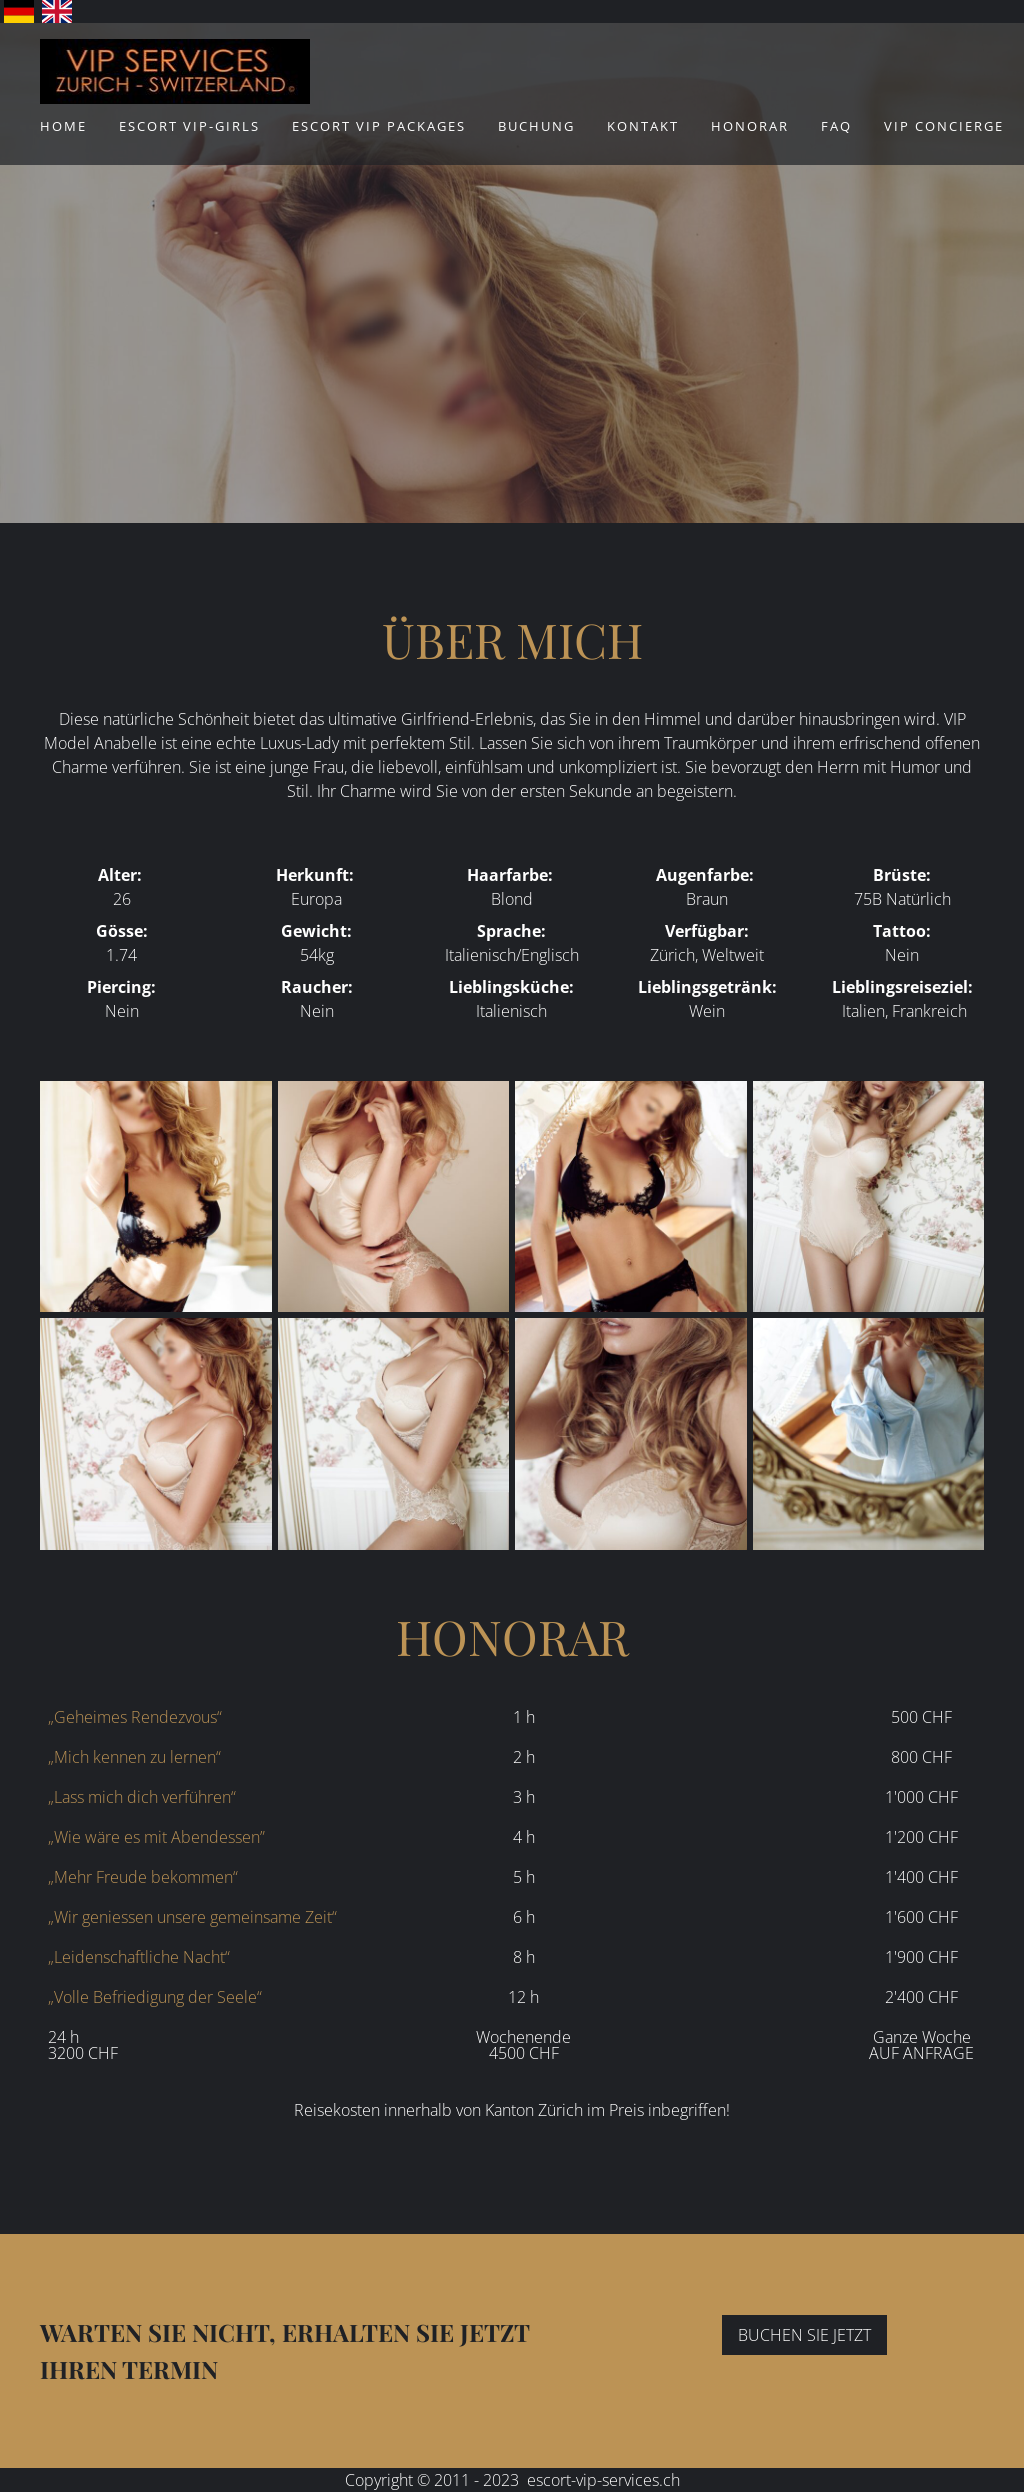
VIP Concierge (944, 126)
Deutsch (19, 11)
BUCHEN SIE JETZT (804, 2335)
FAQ (836, 126)
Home (63, 126)
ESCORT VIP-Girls (189, 126)
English (57, 11)
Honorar (750, 126)
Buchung (536, 126)
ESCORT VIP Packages (379, 126)
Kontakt (643, 126)
